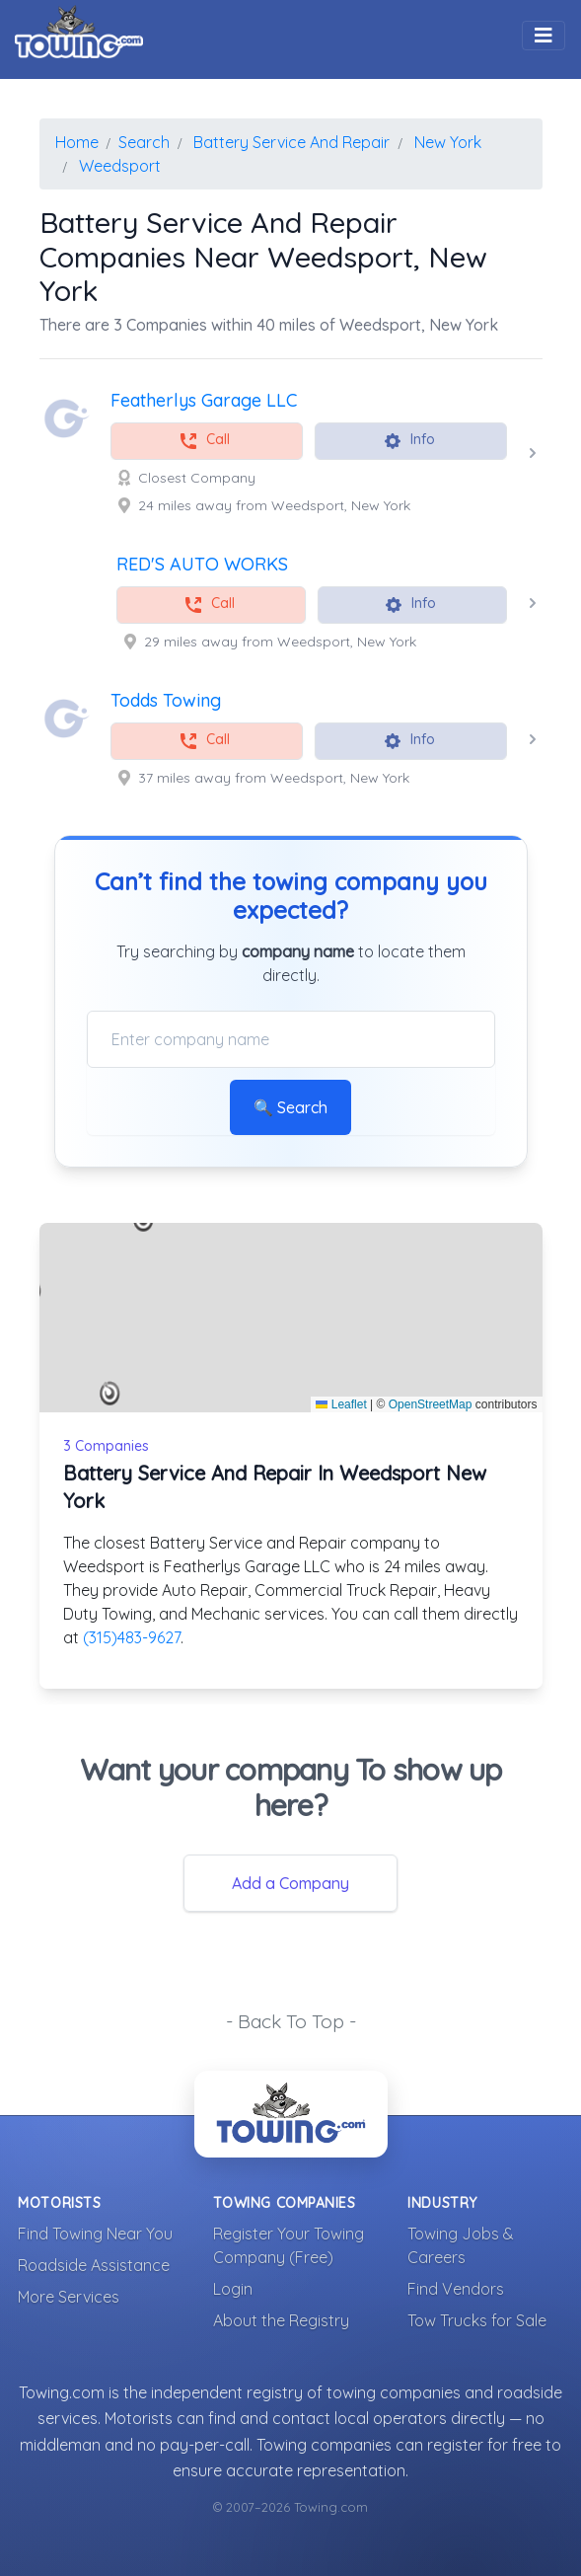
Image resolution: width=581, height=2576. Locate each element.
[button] (110, 1393)
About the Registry (281, 2320)
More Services (68, 2297)
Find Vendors (455, 2289)
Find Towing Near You (95, 2233)
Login (233, 2289)
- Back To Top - (291, 2021)
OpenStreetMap (430, 1404)
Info (409, 440)
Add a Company (290, 1883)
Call (204, 440)
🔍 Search (290, 1107)
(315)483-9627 (132, 1637)
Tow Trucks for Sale (476, 2320)
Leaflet (341, 1404)
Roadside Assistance (94, 2265)
